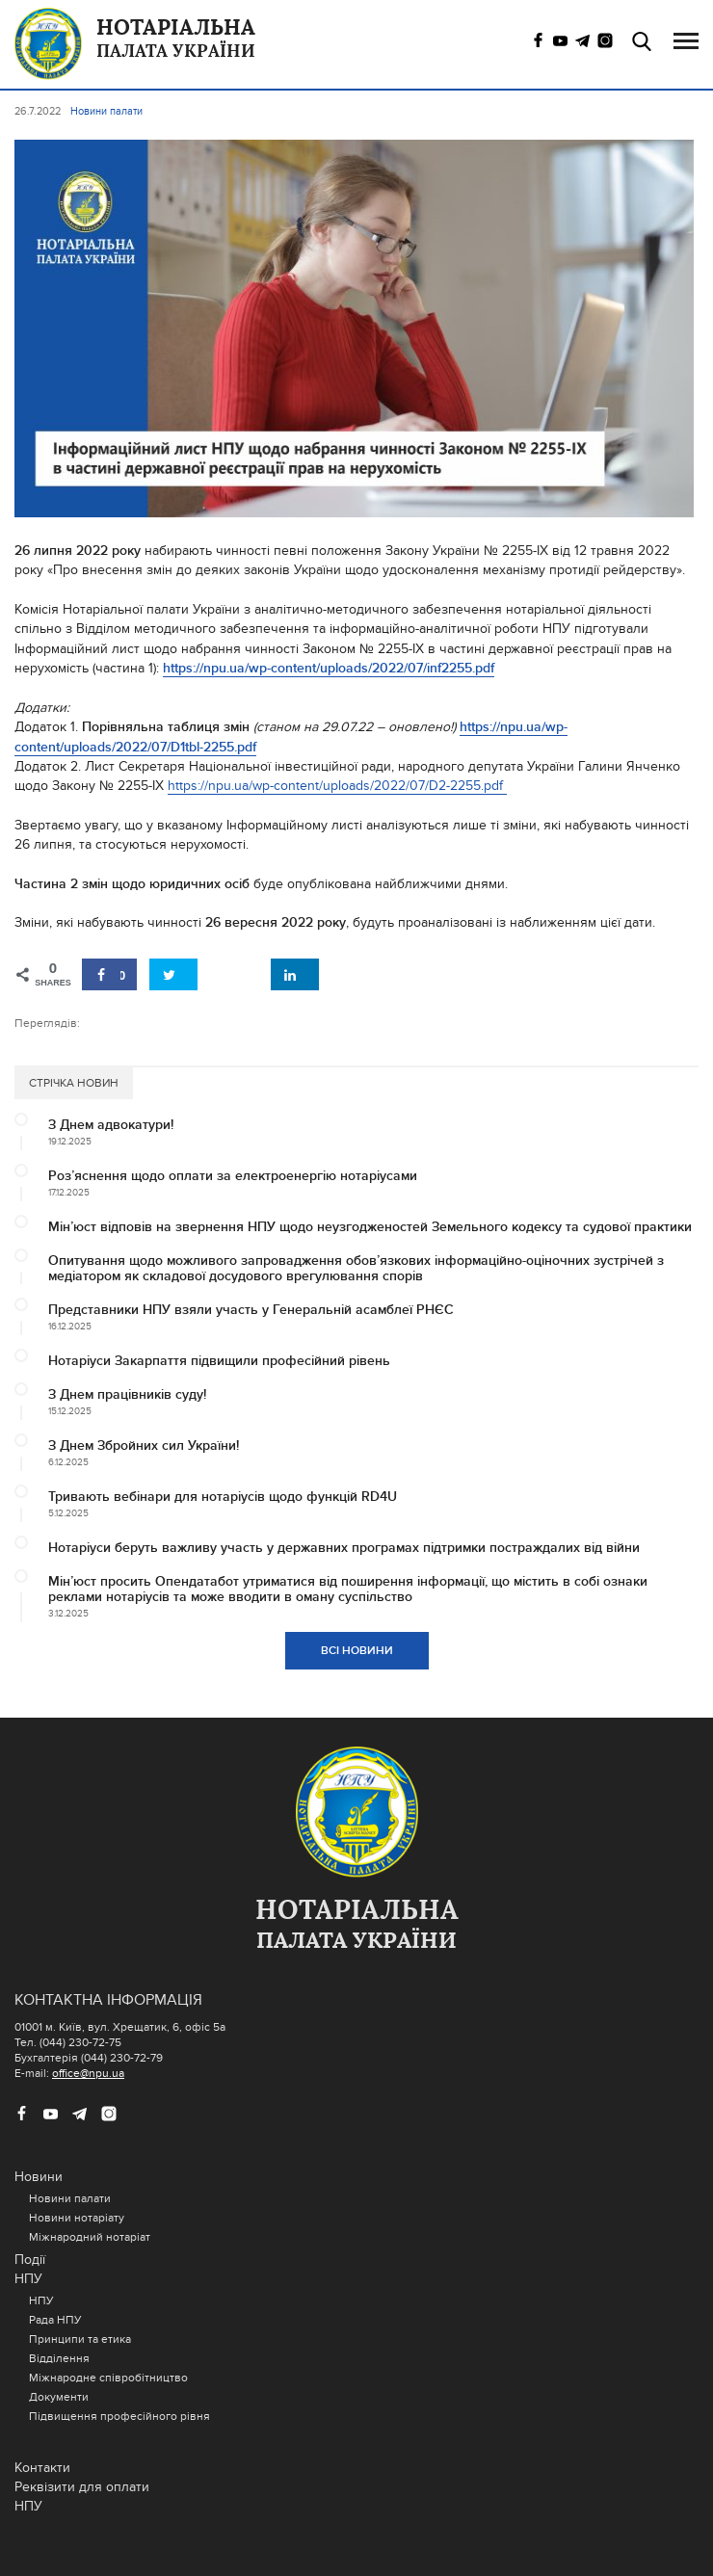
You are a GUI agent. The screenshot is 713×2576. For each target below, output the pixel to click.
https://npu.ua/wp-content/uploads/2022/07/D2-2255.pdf (337, 785)
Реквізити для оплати (81, 2487)
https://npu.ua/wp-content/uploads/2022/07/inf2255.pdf (328, 668)
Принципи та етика (80, 2339)
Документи (59, 2397)
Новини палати (70, 2198)
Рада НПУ (55, 2319)
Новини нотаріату (76, 2217)
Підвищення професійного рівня (119, 2416)
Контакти (42, 2467)
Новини (38, 2177)
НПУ (28, 2279)
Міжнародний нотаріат (89, 2237)
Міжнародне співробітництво (108, 2377)
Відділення (59, 2358)
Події (29, 2259)
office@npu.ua (88, 2073)
